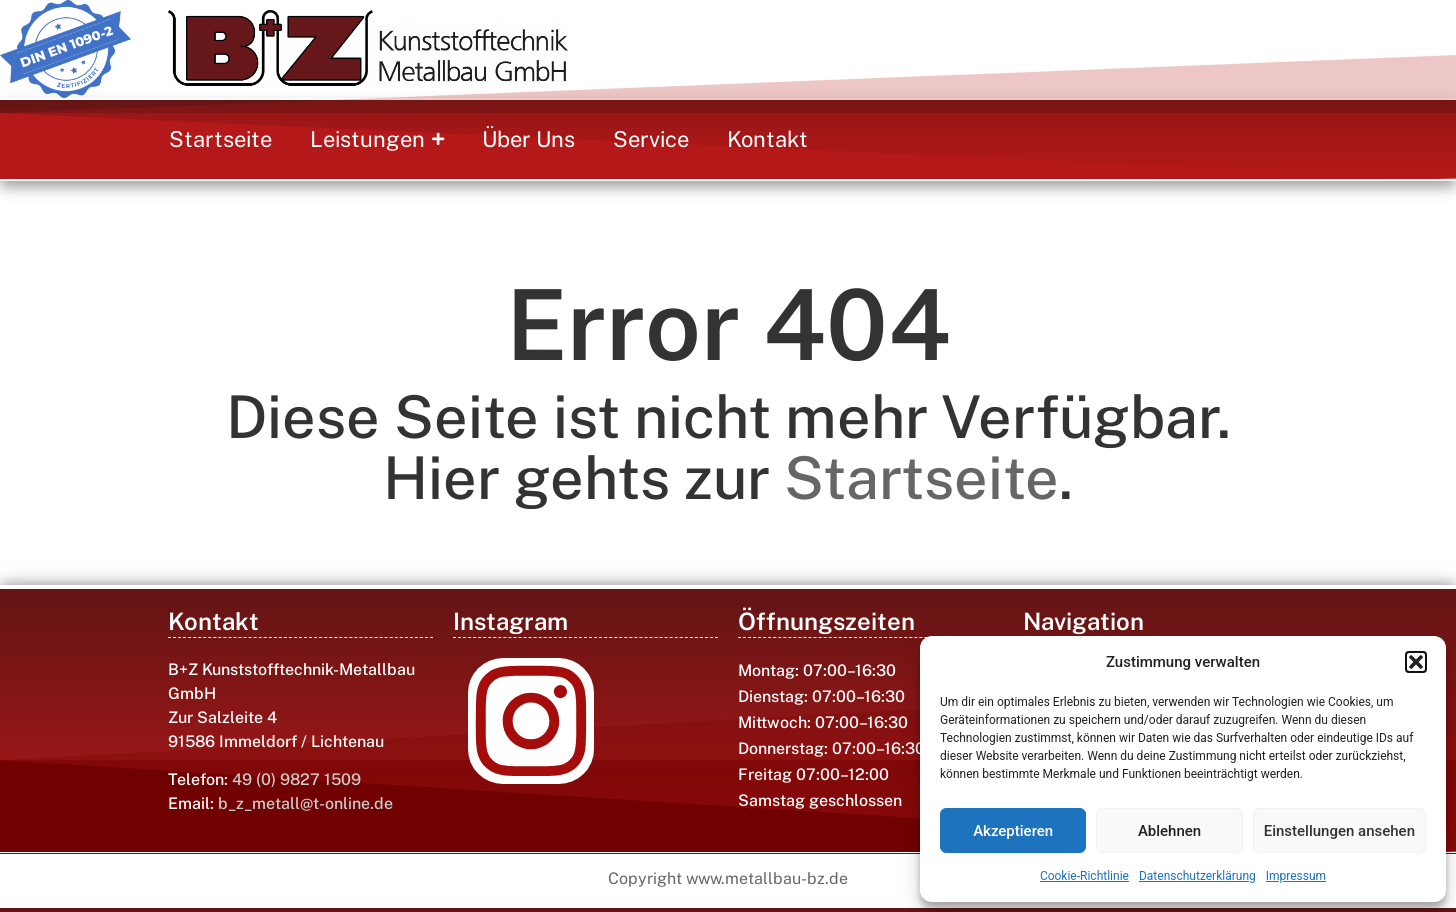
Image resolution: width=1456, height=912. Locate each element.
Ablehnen (1169, 831)
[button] (1416, 662)
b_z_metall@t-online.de (305, 803)
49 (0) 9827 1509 (296, 779)
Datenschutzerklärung (1197, 876)
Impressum (1296, 876)
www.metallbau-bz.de (767, 878)
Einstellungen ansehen (1339, 831)
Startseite (921, 477)
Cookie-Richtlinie (1084, 876)
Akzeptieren (1013, 831)
